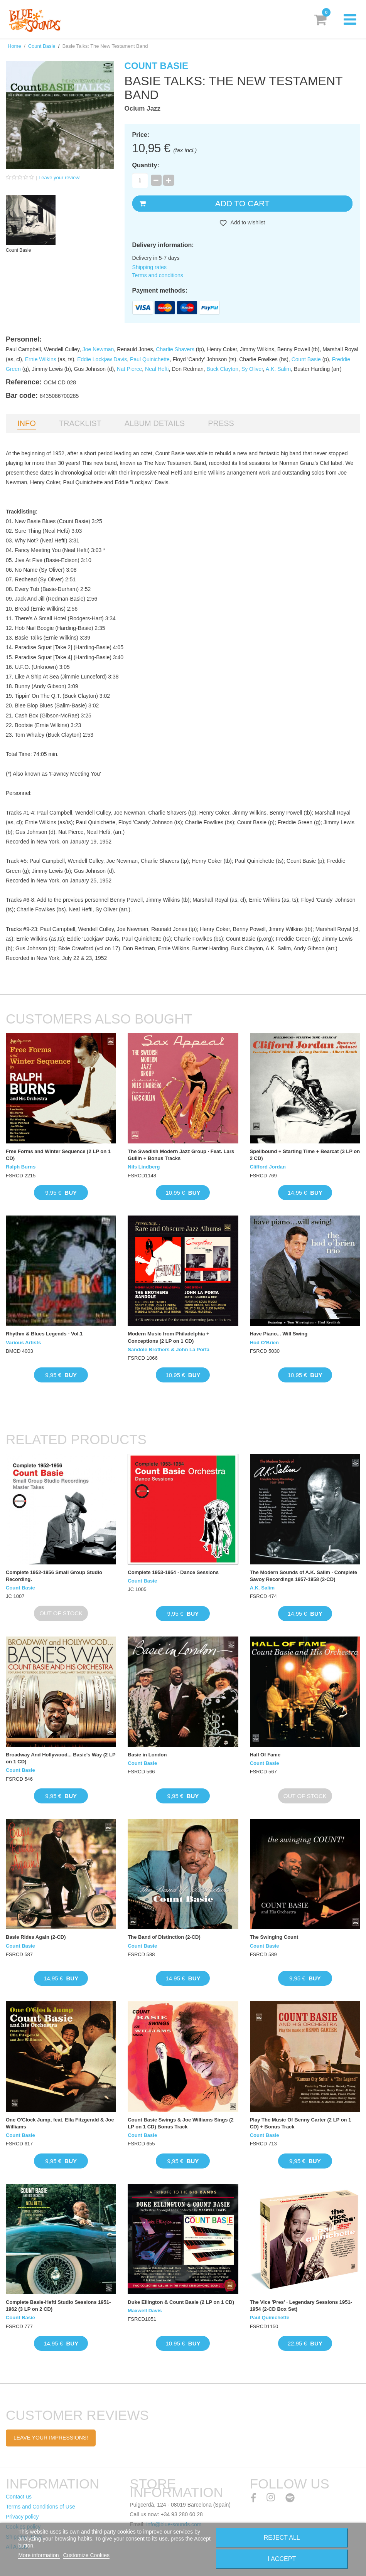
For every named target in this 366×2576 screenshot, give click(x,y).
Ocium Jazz (143, 108)
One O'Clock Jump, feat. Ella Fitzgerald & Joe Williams (60, 2123)
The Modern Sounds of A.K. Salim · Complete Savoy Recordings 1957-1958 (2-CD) (303, 1575)
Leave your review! (60, 177)
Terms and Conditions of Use (40, 2507)
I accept (282, 2559)
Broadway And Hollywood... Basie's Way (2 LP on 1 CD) (60, 1758)
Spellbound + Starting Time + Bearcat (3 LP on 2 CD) (305, 1154)
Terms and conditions (157, 275)
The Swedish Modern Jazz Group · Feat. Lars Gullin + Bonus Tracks (181, 1154)
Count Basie (42, 46)
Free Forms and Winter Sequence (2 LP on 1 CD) (58, 1154)
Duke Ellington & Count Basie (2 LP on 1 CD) (181, 2302)
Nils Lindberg (144, 1167)
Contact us (19, 2497)
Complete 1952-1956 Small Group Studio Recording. (54, 1575)
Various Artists (23, 1342)
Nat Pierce (129, 369)
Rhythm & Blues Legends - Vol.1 (44, 1334)
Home (14, 46)
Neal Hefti (157, 369)
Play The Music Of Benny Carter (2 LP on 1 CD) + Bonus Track (300, 2123)
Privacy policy (22, 2517)
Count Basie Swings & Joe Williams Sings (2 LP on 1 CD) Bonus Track (180, 2123)
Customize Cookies (86, 2555)
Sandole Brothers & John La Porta (168, 1349)
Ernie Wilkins (40, 359)
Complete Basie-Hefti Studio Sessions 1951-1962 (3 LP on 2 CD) (58, 2305)
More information (39, 2555)
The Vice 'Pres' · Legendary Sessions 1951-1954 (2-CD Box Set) (301, 2305)
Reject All (282, 2537)
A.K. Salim (278, 369)
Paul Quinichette (150, 359)
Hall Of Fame (265, 1755)
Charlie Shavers (175, 349)
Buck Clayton (222, 369)
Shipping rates (149, 267)
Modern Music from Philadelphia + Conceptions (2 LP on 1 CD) (168, 1337)
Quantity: (145, 165)
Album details (155, 423)
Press (221, 423)
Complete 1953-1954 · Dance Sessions (173, 1572)
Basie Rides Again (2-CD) (36, 1937)
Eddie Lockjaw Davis (102, 359)
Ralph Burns (20, 1167)
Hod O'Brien (264, 1342)
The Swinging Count (274, 1937)
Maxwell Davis (145, 2310)
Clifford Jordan (268, 1167)
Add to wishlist (247, 222)
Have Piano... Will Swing (278, 1334)
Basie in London (147, 1755)
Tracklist (80, 423)
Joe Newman (98, 349)
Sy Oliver (252, 369)
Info (26, 423)
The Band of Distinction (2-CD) (164, 1937)
